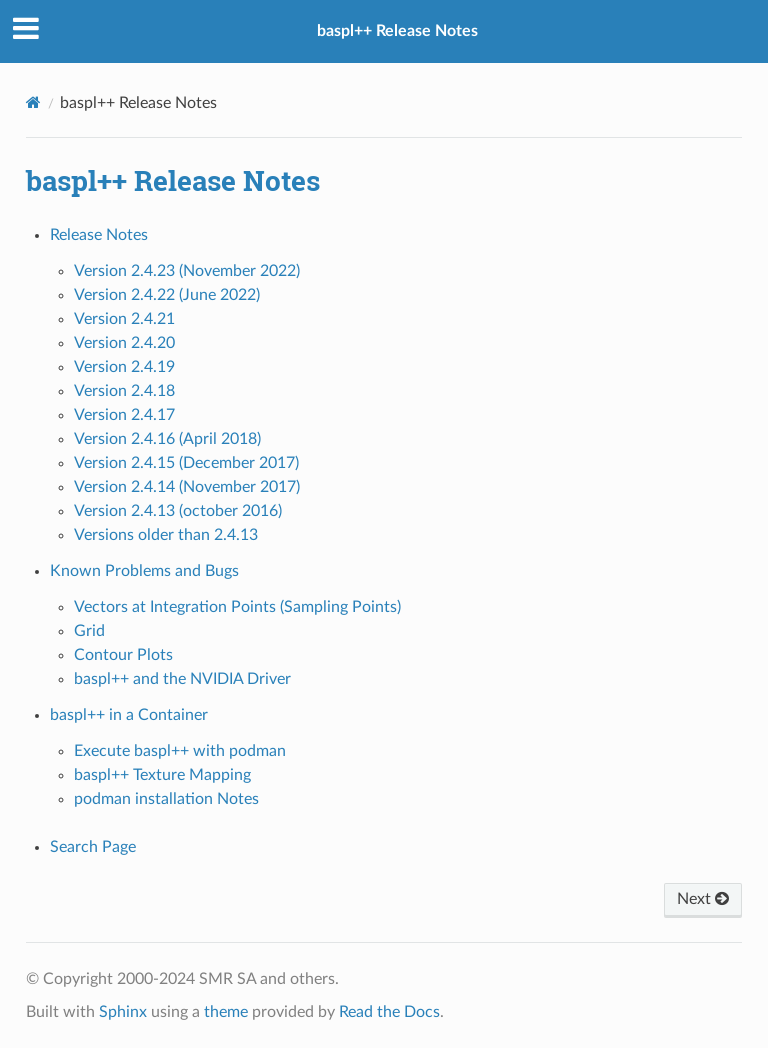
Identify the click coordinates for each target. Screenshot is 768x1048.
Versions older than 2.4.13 (166, 535)
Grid (89, 631)
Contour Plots (123, 655)
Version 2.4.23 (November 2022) (187, 271)
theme (226, 1012)
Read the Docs (389, 1012)
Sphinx (123, 1012)
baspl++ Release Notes (397, 31)
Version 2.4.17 (124, 415)
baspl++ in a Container (129, 715)
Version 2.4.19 (124, 367)
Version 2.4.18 (124, 391)
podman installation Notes (166, 799)
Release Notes (99, 235)
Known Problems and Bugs (144, 571)
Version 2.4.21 (124, 319)
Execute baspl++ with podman (180, 751)
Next (703, 899)
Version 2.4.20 (124, 343)
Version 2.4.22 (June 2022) (167, 295)
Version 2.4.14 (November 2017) (187, 487)
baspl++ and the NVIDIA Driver (182, 679)
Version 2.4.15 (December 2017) (186, 463)
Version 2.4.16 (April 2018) (167, 439)
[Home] (33, 102)
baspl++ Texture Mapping (162, 775)
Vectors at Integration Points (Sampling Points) (237, 607)
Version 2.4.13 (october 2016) (178, 511)
